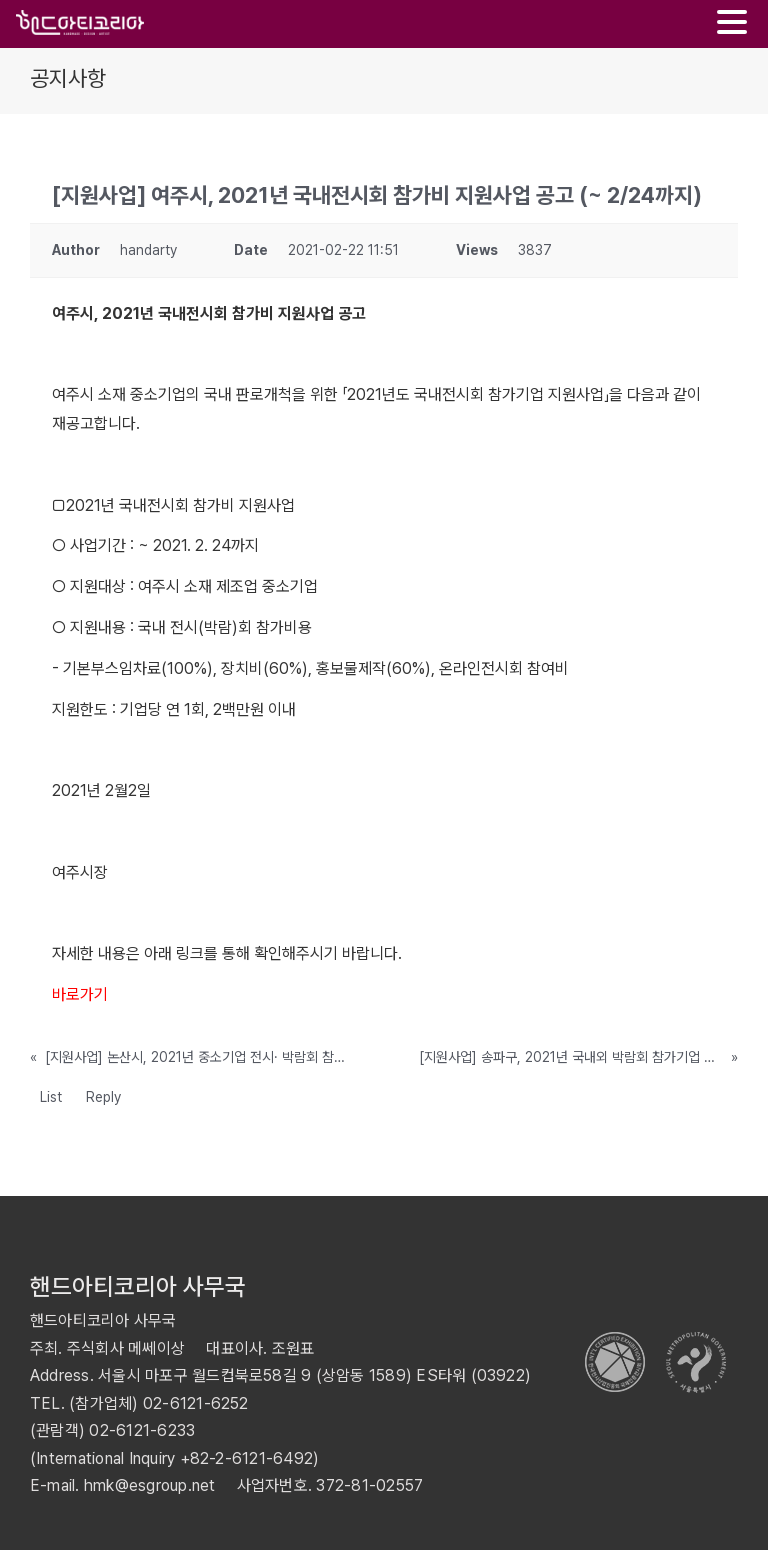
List (51, 1097)
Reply (103, 1097)
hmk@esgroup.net (150, 1485)
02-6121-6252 (196, 1403)
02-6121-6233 (142, 1430)
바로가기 (80, 994)
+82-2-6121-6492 (247, 1458)
